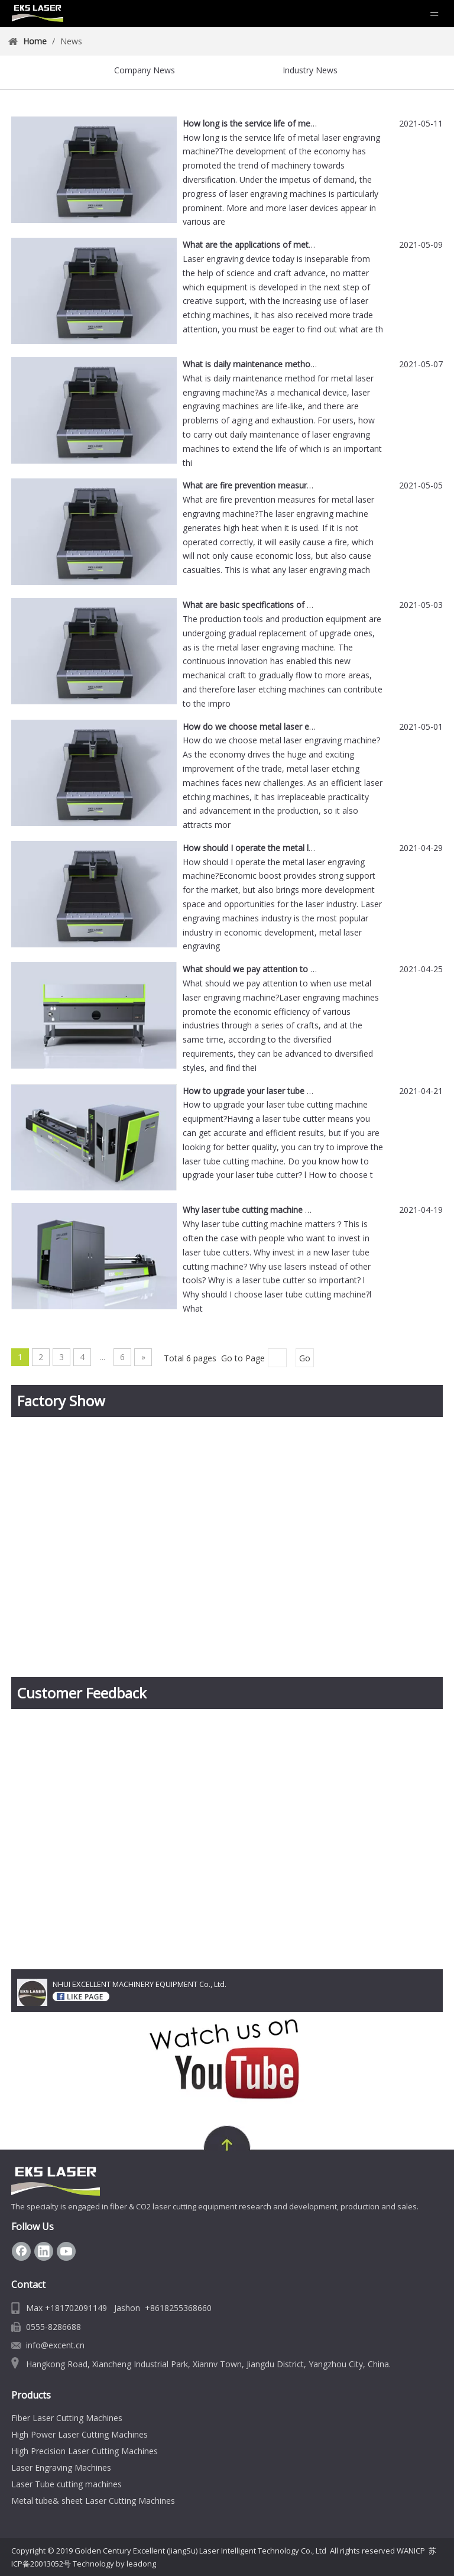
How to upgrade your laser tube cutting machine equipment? (298, 1090)
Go (304, 1358)
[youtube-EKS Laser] (227, 2058)
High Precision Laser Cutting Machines (84, 2451)
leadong (141, 2563)
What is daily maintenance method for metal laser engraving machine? (317, 364)
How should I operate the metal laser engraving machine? (293, 847)
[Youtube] (66, 2251)
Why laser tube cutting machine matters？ (263, 1209)
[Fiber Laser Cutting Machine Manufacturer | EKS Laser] (55, 2181)
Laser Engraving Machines (61, 2467)
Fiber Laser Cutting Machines (66, 2417)
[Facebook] (21, 2251)
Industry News (310, 70)
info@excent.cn (55, 2345)
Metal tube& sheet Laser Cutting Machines (93, 2500)
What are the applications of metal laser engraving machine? (298, 244)
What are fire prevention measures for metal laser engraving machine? (317, 485)
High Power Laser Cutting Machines (79, 2434)
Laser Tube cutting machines (66, 2484)
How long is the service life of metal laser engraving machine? (301, 123)
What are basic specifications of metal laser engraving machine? (305, 604)
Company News (144, 70)
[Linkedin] (43, 2251)
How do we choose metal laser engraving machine (280, 726)
